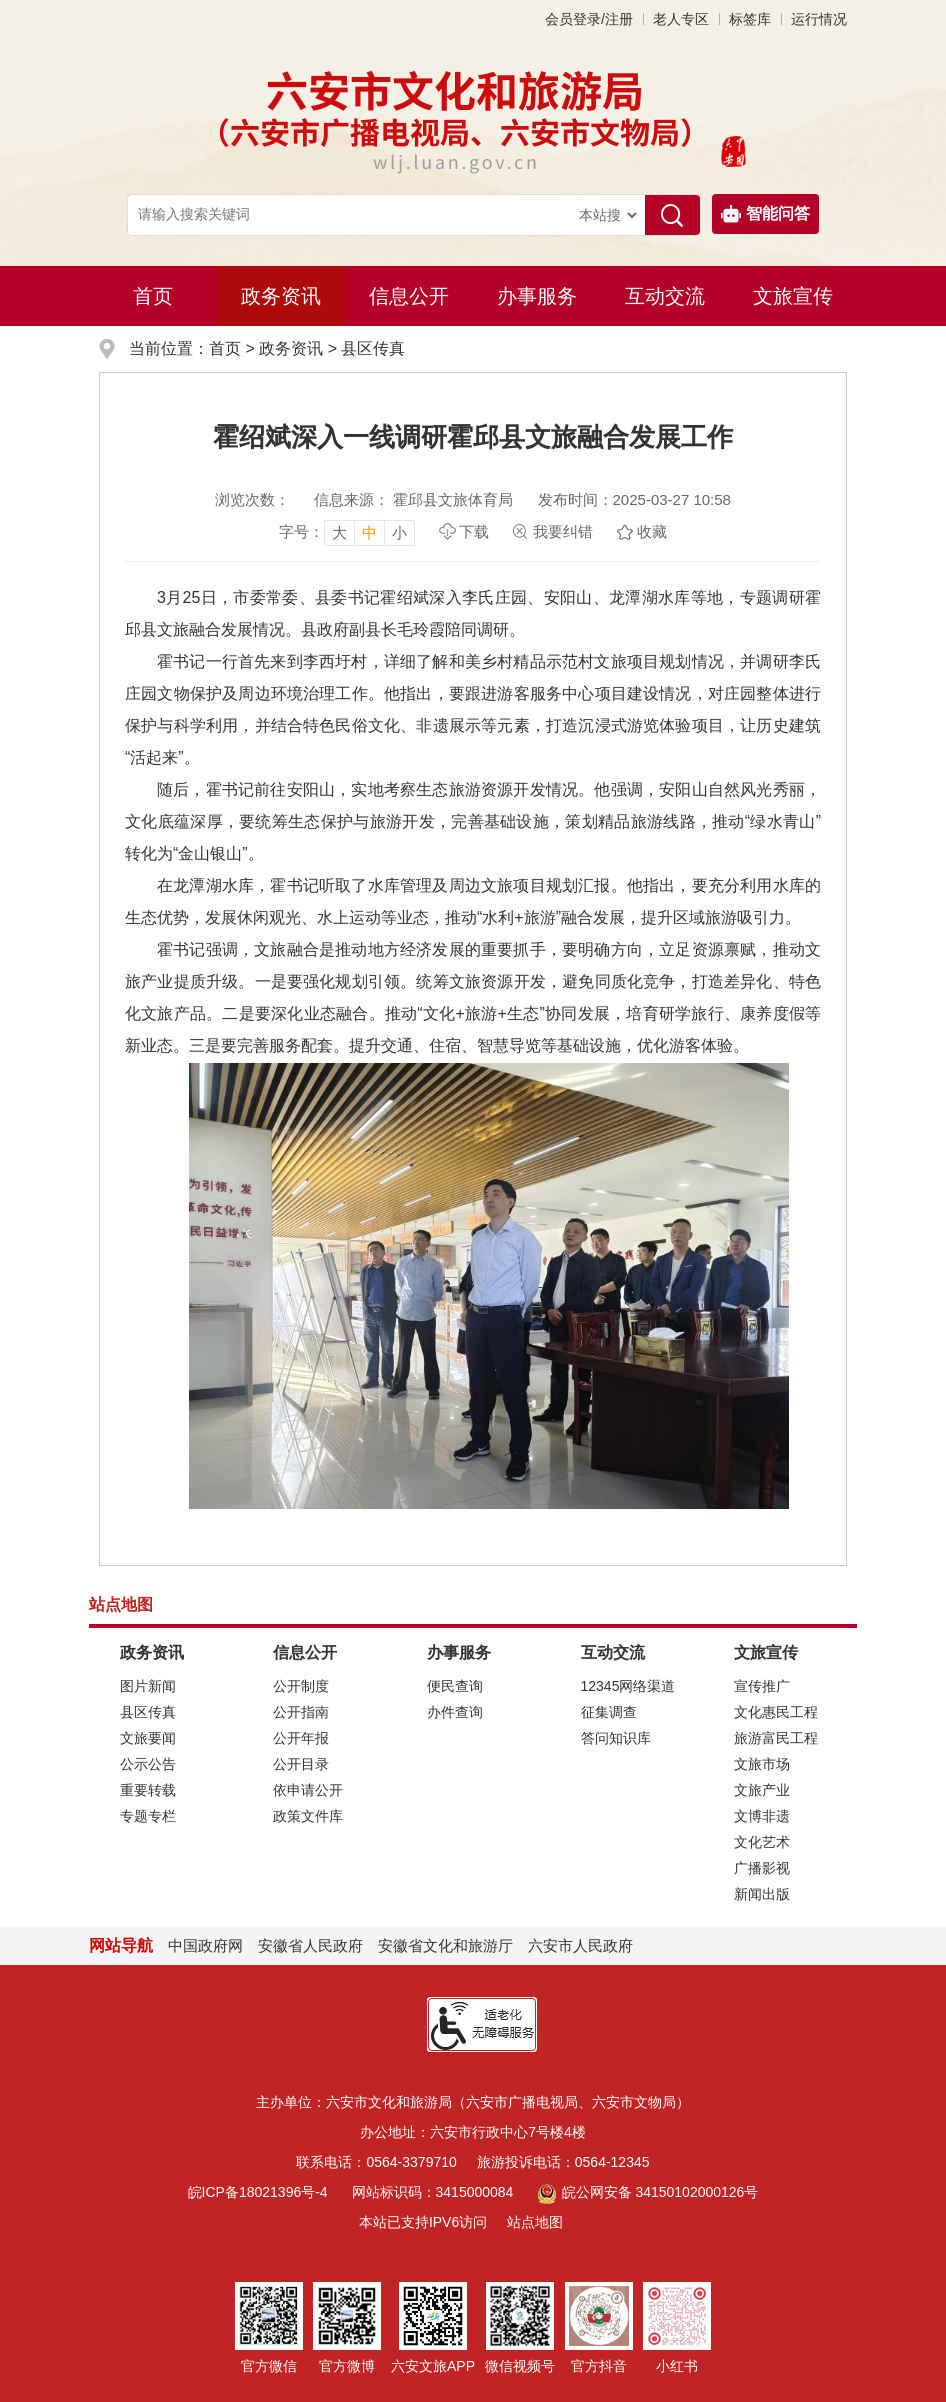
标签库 (750, 19)
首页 (153, 296)
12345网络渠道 (628, 1686)
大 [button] (339, 532)
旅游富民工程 (776, 1738)
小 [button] (399, 532)
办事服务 (537, 296)
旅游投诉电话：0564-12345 (563, 2162)
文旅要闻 (148, 1738)
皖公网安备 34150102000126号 (647, 2192)
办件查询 (455, 1712)
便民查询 (455, 1686)
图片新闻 (148, 1686)
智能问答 (765, 214)
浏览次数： (252, 499)
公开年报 (301, 1738)
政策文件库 (308, 1816)
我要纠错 (563, 531)
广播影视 (762, 1868)
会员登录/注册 (589, 19)
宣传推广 (762, 1686)
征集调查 (609, 1712)
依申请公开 (308, 1790)
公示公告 (148, 1764)
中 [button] (369, 532)
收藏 (652, 531)
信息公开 (409, 296)
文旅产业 (762, 1790)
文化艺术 (762, 1842)
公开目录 (301, 1764)
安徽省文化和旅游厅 (445, 1945)
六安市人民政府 (580, 1945)
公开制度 (301, 1686)
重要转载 (148, 1790)
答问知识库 (616, 1738)
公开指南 (301, 1712)
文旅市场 (762, 1764)
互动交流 (665, 296)
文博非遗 (762, 1816)
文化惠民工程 (776, 1712)
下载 (474, 531)
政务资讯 (281, 296)
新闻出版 (762, 1894)
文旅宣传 (793, 296)
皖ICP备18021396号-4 (258, 2192)
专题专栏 (148, 1816)
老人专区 (681, 19)
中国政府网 (205, 1945)
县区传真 (373, 348)
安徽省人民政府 (310, 1945)
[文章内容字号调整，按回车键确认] (347, 532)
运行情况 (819, 19)
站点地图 (535, 2222)
